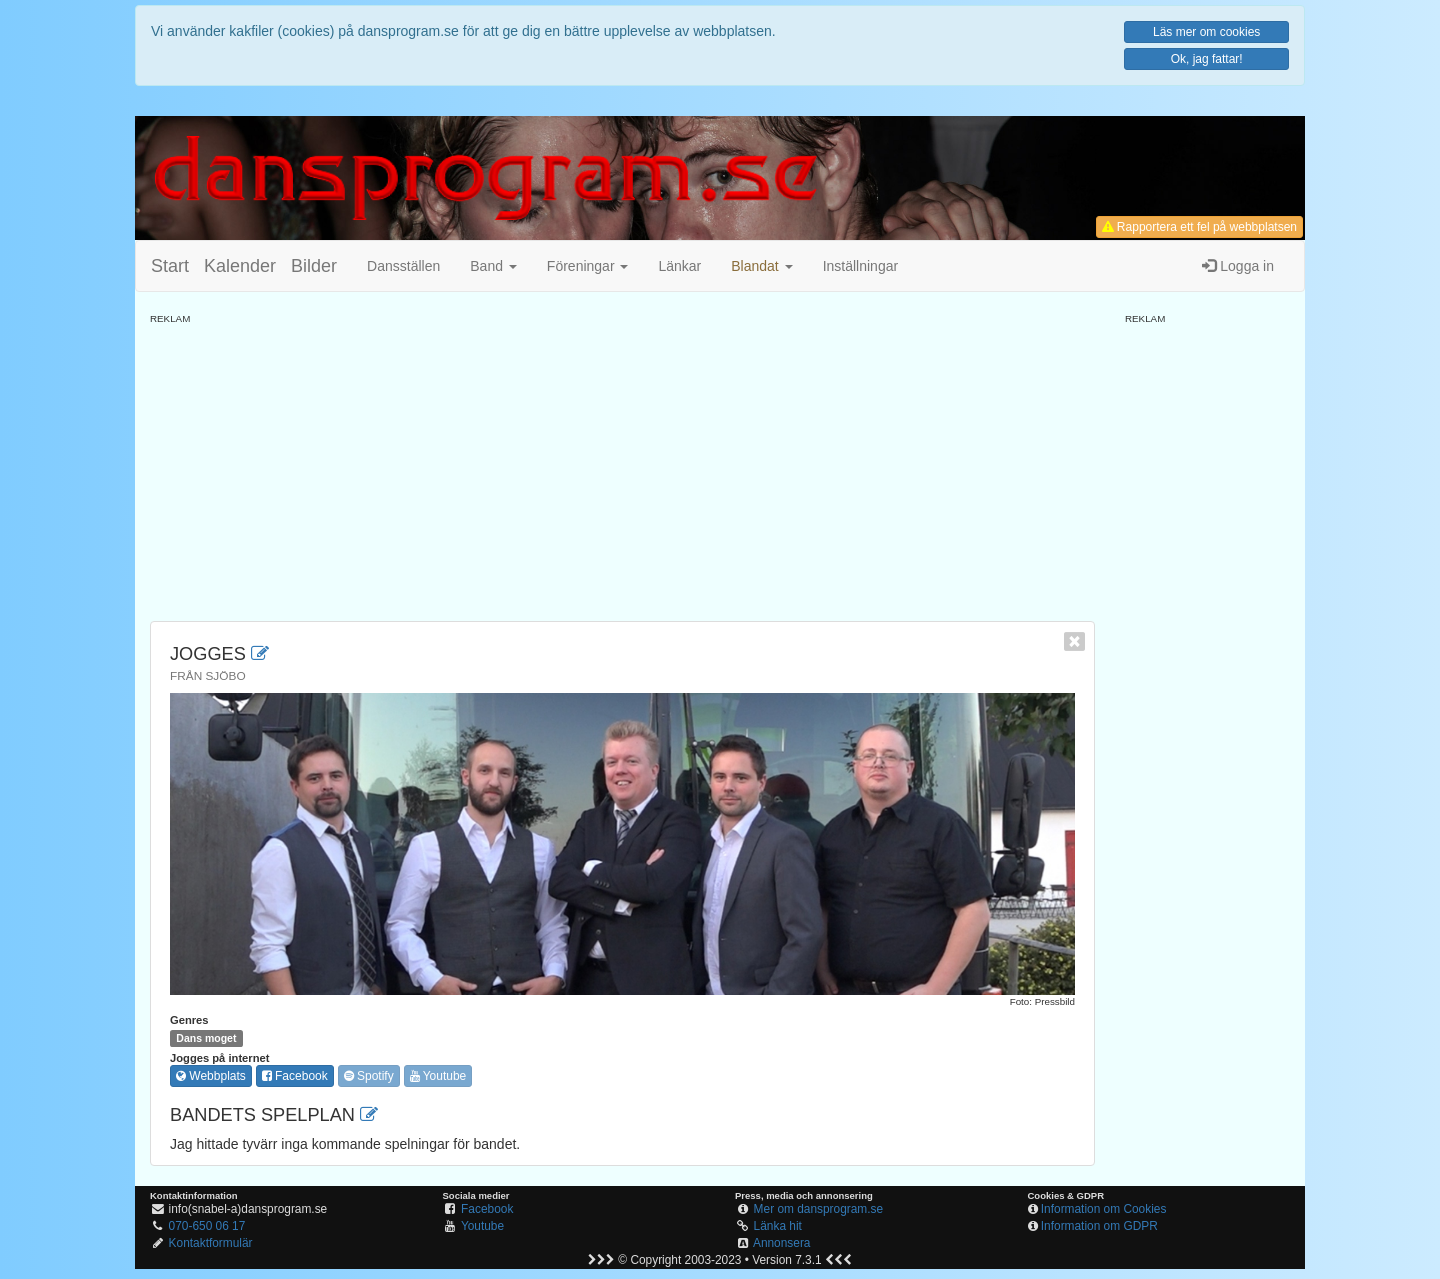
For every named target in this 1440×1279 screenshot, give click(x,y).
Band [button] (493, 266)
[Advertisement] (622, 466)
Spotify (369, 1076)
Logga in (1238, 266)
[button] (761, 266)
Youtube (438, 1076)
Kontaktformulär (211, 1243)
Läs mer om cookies (1206, 32)
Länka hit (778, 1226)
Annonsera (782, 1243)
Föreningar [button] (588, 266)
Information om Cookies (1104, 1209)
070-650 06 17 (207, 1226)
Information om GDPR (1099, 1226)
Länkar (679, 266)
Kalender (240, 266)
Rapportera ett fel (1199, 227)
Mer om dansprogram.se (819, 1209)
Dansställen (403, 266)
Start (170, 266)
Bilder (314, 266)
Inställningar (861, 266)
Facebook (295, 1076)
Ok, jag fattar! (1207, 59)
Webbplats (211, 1076)
